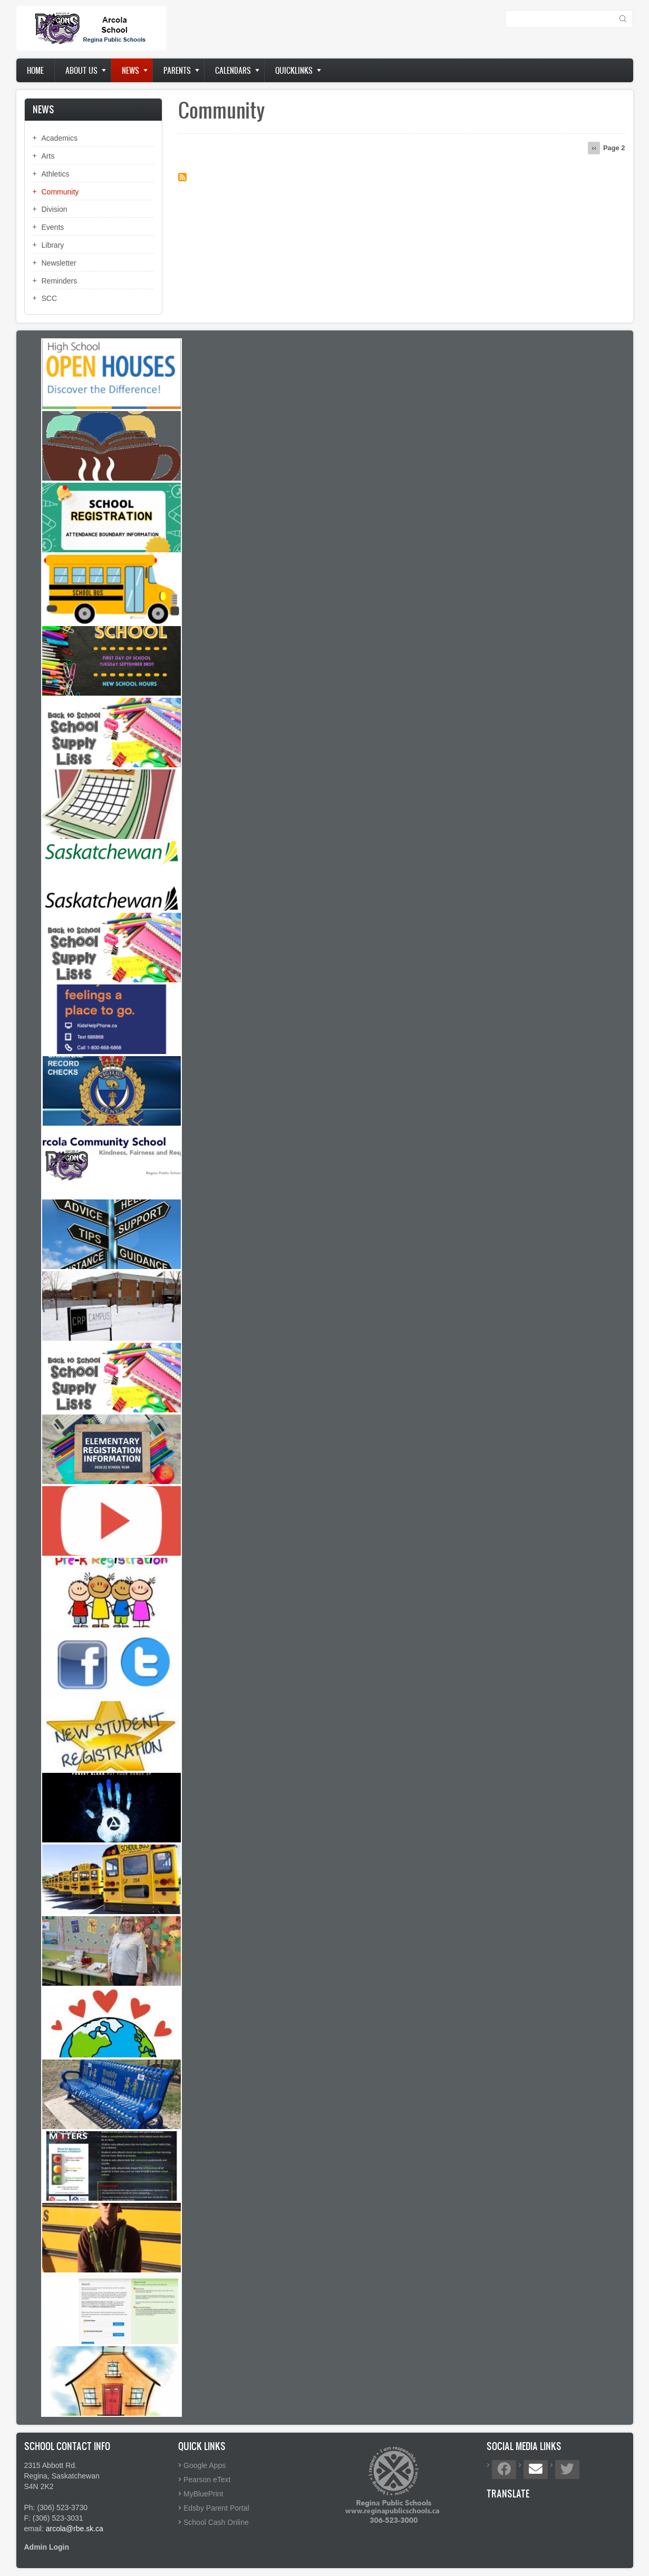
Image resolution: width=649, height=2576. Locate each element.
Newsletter (59, 263)
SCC (49, 298)
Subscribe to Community (182, 177)
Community (60, 192)
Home (35, 70)
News (130, 70)
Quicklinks (294, 70)
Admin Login (47, 2547)
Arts (48, 156)
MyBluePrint (203, 2494)
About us (81, 70)
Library (53, 245)
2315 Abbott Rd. (50, 2465)
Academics (60, 138)
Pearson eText (207, 2479)
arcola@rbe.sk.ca (74, 2528)
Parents (177, 70)
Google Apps (204, 2465)
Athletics (56, 174)
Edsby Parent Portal (216, 2508)
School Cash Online (216, 2522)
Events (53, 227)
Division (54, 209)
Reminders (60, 281)
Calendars (233, 70)
